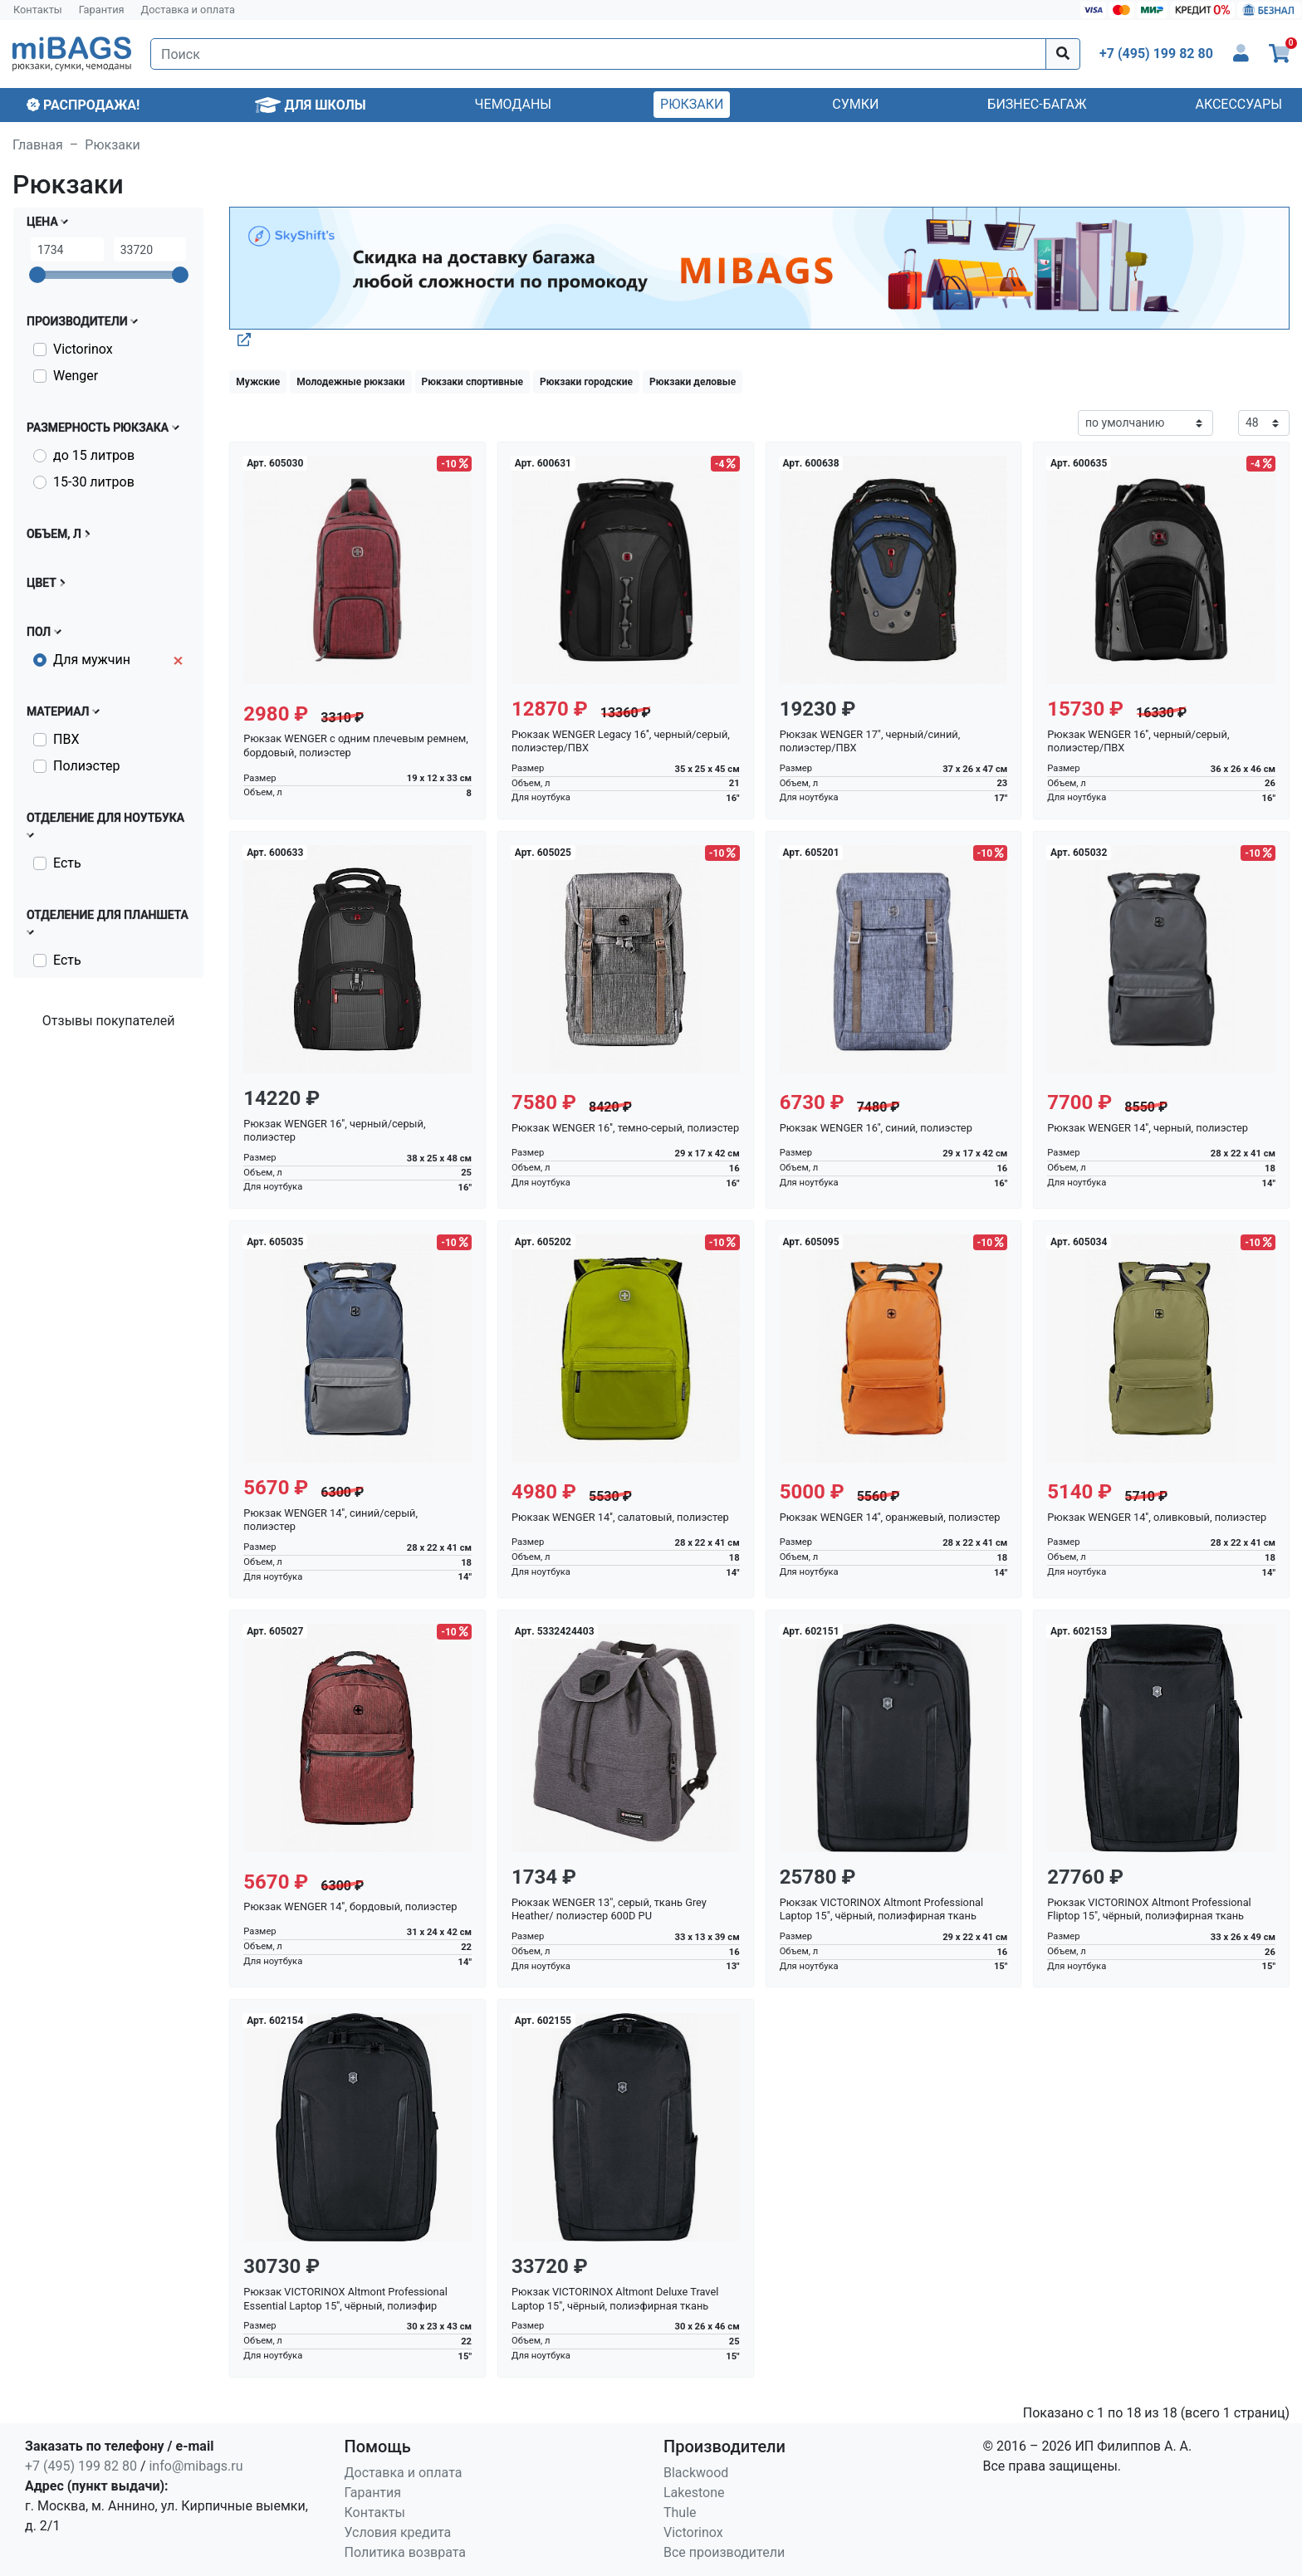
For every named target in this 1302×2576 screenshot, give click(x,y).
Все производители (724, 2552)
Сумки (855, 104)
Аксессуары (1238, 104)
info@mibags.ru (195, 2466)
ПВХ (66, 739)
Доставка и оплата (188, 9)
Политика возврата (406, 2552)
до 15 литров (94, 455)
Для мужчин (91, 659)
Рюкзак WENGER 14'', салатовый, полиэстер (620, 1517)
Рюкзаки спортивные (473, 382)
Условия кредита (398, 2532)
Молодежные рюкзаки (350, 382)
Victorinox (83, 349)
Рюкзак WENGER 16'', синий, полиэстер (876, 1128)
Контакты (37, 9)
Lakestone (694, 2492)
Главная (37, 145)
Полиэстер (86, 766)
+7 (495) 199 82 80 (81, 2466)
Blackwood (695, 2473)
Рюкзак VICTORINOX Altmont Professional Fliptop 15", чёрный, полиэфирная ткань (1149, 1909)
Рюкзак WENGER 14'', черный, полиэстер (1147, 1128)
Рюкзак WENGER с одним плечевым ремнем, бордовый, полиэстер (355, 745)
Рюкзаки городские (586, 382)
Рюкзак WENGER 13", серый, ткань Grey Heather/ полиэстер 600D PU (609, 1909)
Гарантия (102, 9)
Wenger (75, 376)
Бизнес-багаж (1036, 104)
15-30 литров (94, 482)
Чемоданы (513, 104)
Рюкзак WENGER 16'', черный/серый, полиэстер (334, 1130)
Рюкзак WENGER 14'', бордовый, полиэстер (350, 1906)
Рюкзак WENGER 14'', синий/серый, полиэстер (330, 1520)
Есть (67, 863)
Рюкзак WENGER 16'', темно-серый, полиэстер (625, 1128)
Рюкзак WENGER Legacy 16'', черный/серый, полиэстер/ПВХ (621, 741)
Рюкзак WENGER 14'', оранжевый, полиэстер (890, 1517)
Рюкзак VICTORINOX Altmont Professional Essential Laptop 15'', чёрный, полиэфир (345, 2298)
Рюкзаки (691, 104)
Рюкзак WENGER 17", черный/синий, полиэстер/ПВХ (870, 741)
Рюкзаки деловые (692, 382)
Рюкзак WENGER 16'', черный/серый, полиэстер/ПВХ (1138, 741)
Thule (680, 2512)
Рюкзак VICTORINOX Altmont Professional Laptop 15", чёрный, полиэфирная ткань (881, 1909)
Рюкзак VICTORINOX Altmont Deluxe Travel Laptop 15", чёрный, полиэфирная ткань (615, 2298)
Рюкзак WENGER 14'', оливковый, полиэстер (1156, 1517)
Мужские (258, 382)
